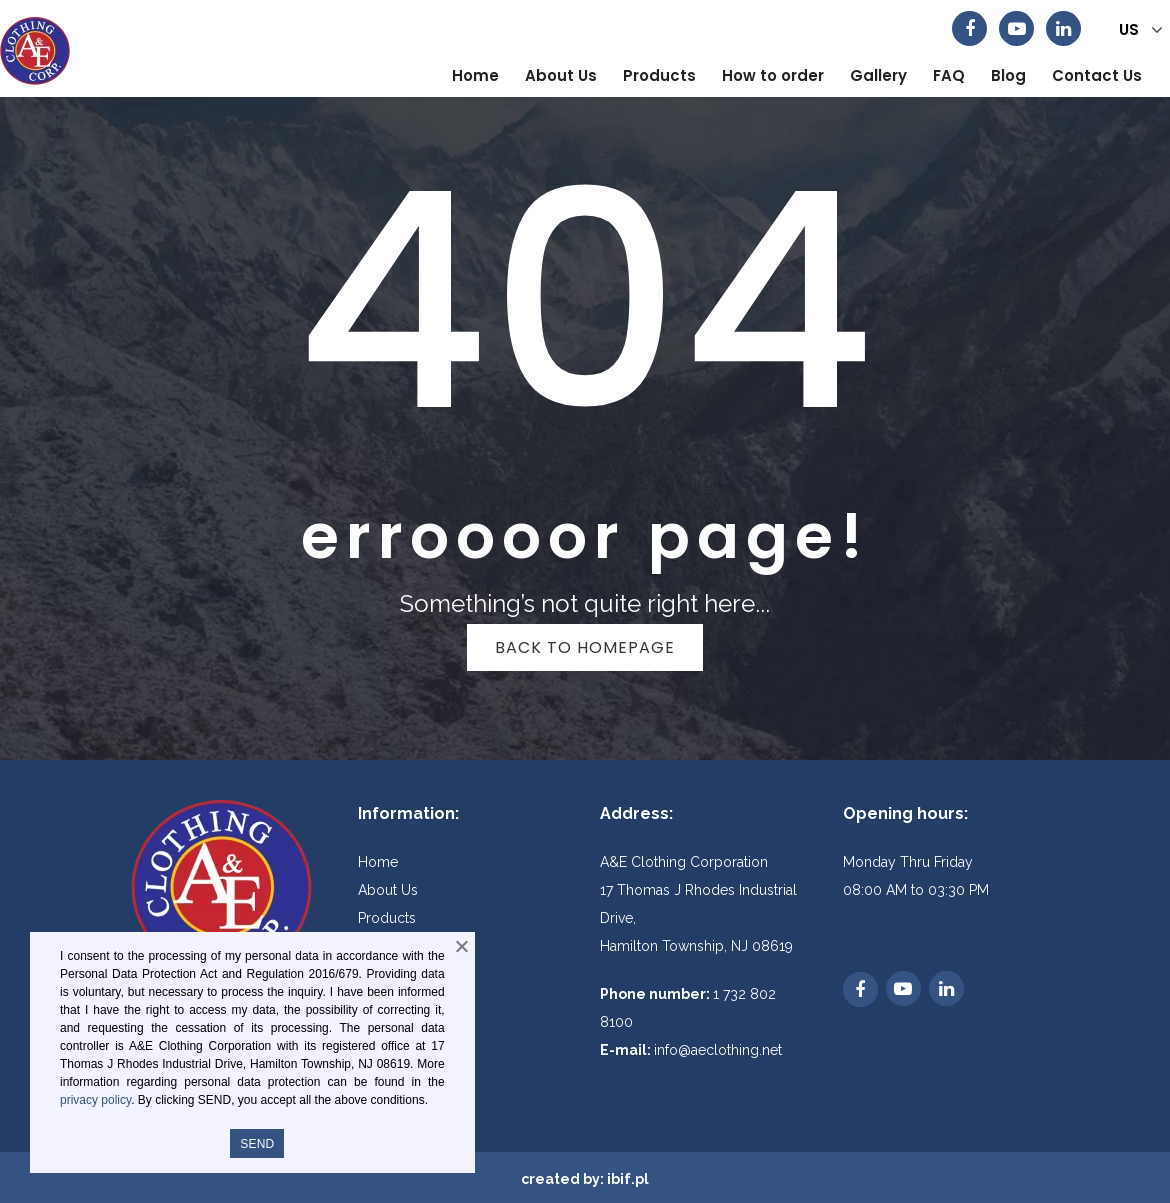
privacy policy (95, 1100)
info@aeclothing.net (718, 1050)
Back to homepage (585, 647)
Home (378, 862)
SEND (257, 1144)
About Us (388, 890)
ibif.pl (628, 1179)
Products (387, 918)
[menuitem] (475, 76)
